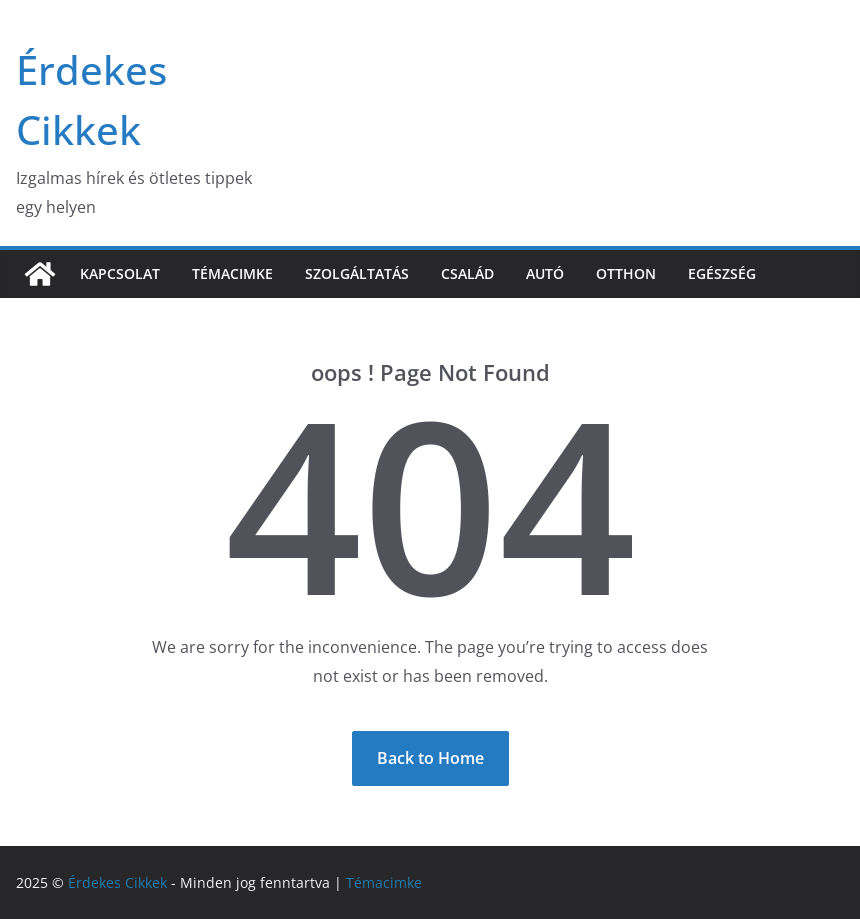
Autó (545, 273)
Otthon (626, 273)
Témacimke (232, 273)
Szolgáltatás (357, 273)
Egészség (722, 273)
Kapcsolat (120, 273)
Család (467, 273)
